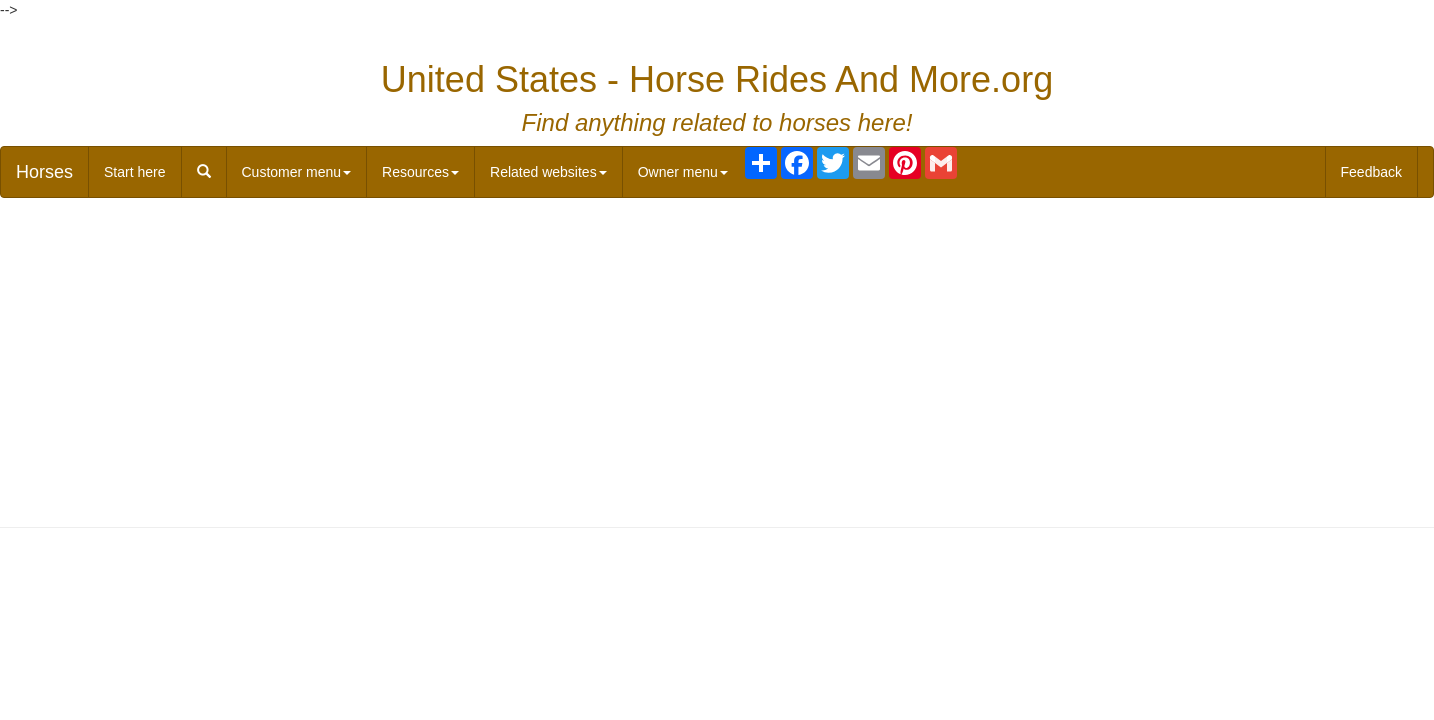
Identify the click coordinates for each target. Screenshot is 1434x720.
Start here (134, 172)
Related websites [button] (548, 172)
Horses (44, 172)
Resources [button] (420, 172)
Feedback (1371, 172)
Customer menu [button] (297, 172)
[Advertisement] (717, 358)
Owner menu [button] (683, 172)
